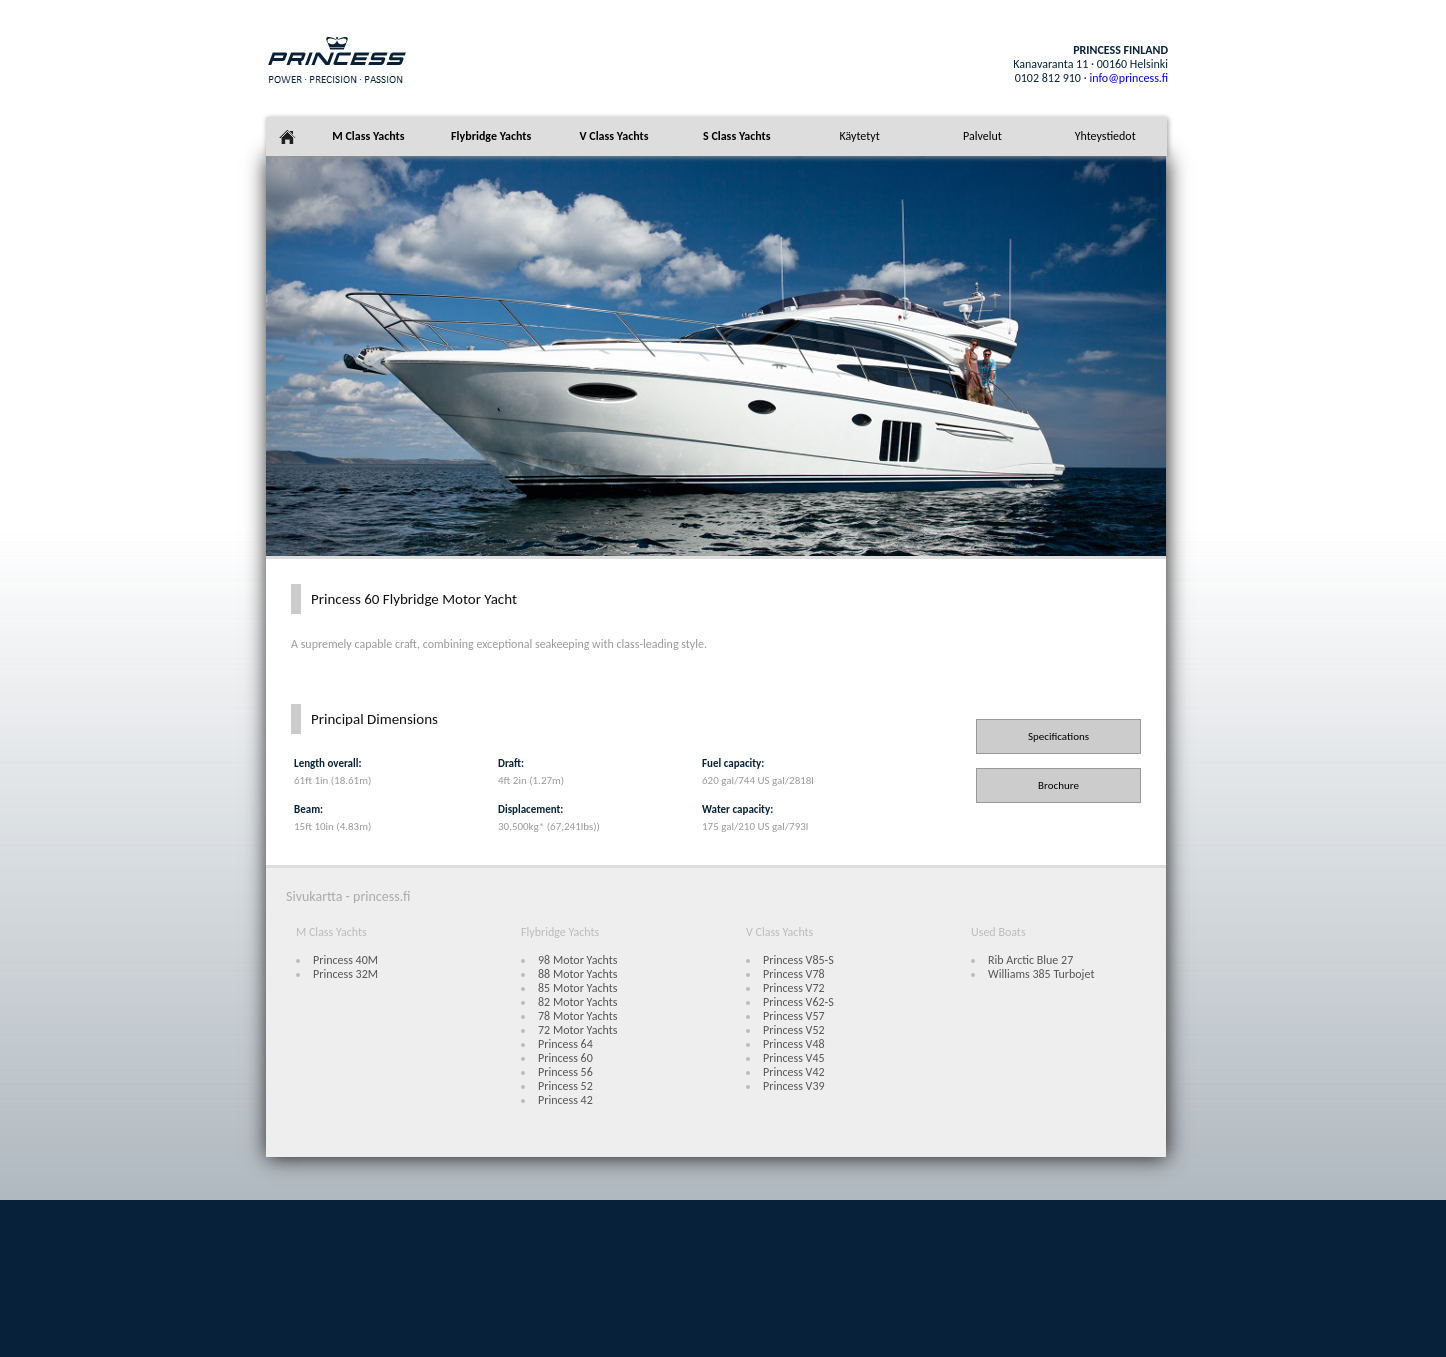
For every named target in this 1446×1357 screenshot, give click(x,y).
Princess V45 (794, 1058)
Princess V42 (794, 1072)
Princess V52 (794, 1030)
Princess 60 (565, 1058)
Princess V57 (794, 1016)
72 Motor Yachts (577, 1030)
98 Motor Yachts (577, 960)
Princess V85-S (798, 960)
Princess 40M (345, 960)
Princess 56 (565, 1072)
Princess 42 (565, 1100)
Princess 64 (565, 1044)
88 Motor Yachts (577, 974)
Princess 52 (565, 1086)
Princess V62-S (798, 1002)
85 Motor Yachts (577, 988)
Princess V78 (794, 974)
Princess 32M (345, 974)
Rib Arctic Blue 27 (1030, 960)
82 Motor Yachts (577, 1002)
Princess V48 (794, 1044)
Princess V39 (794, 1086)
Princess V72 (794, 988)
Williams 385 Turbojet (1041, 974)
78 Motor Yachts (577, 1016)
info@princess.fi (1128, 78)
